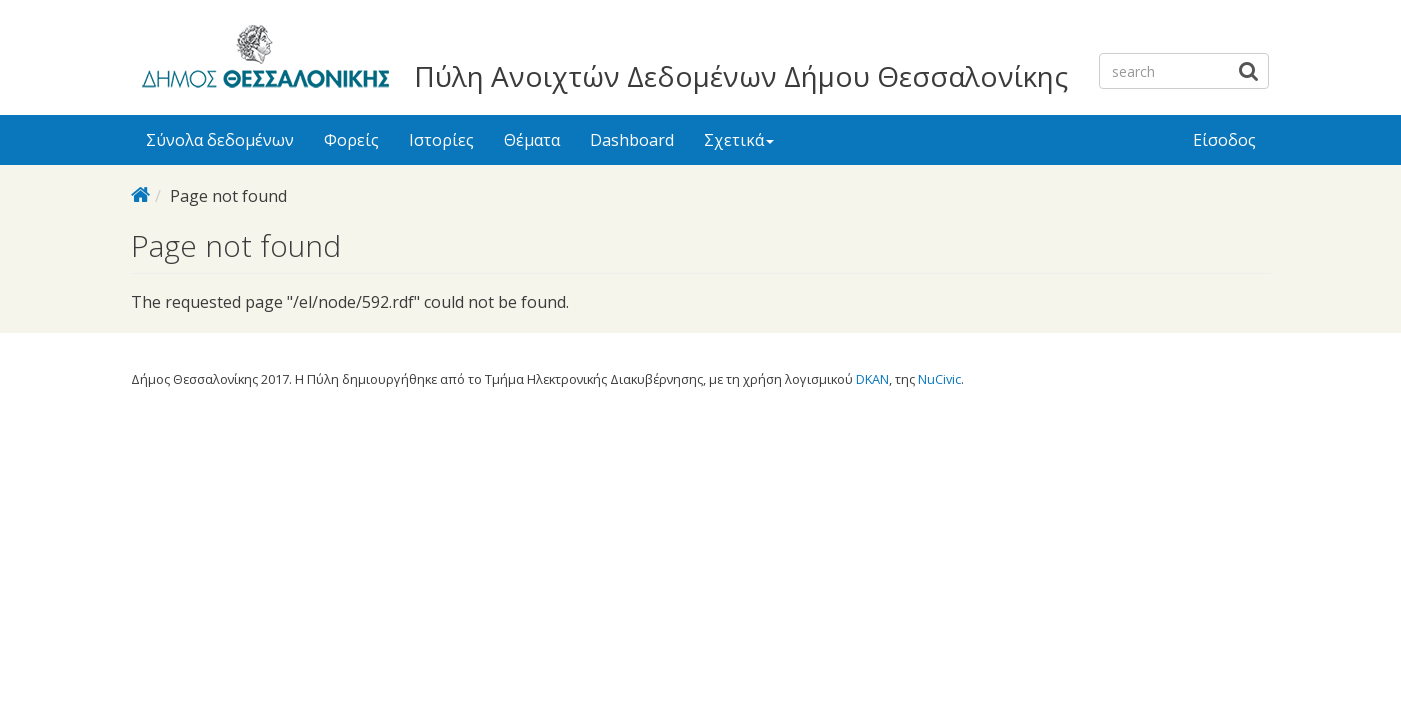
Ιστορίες (441, 140)
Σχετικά (739, 140)
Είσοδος (1224, 140)
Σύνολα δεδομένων (220, 140)
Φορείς (351, 140)
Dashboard (632, 140)
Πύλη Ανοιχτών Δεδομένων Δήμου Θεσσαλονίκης (741, 76)
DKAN (872, 379)
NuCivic (939, 379)
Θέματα (532, 140)
